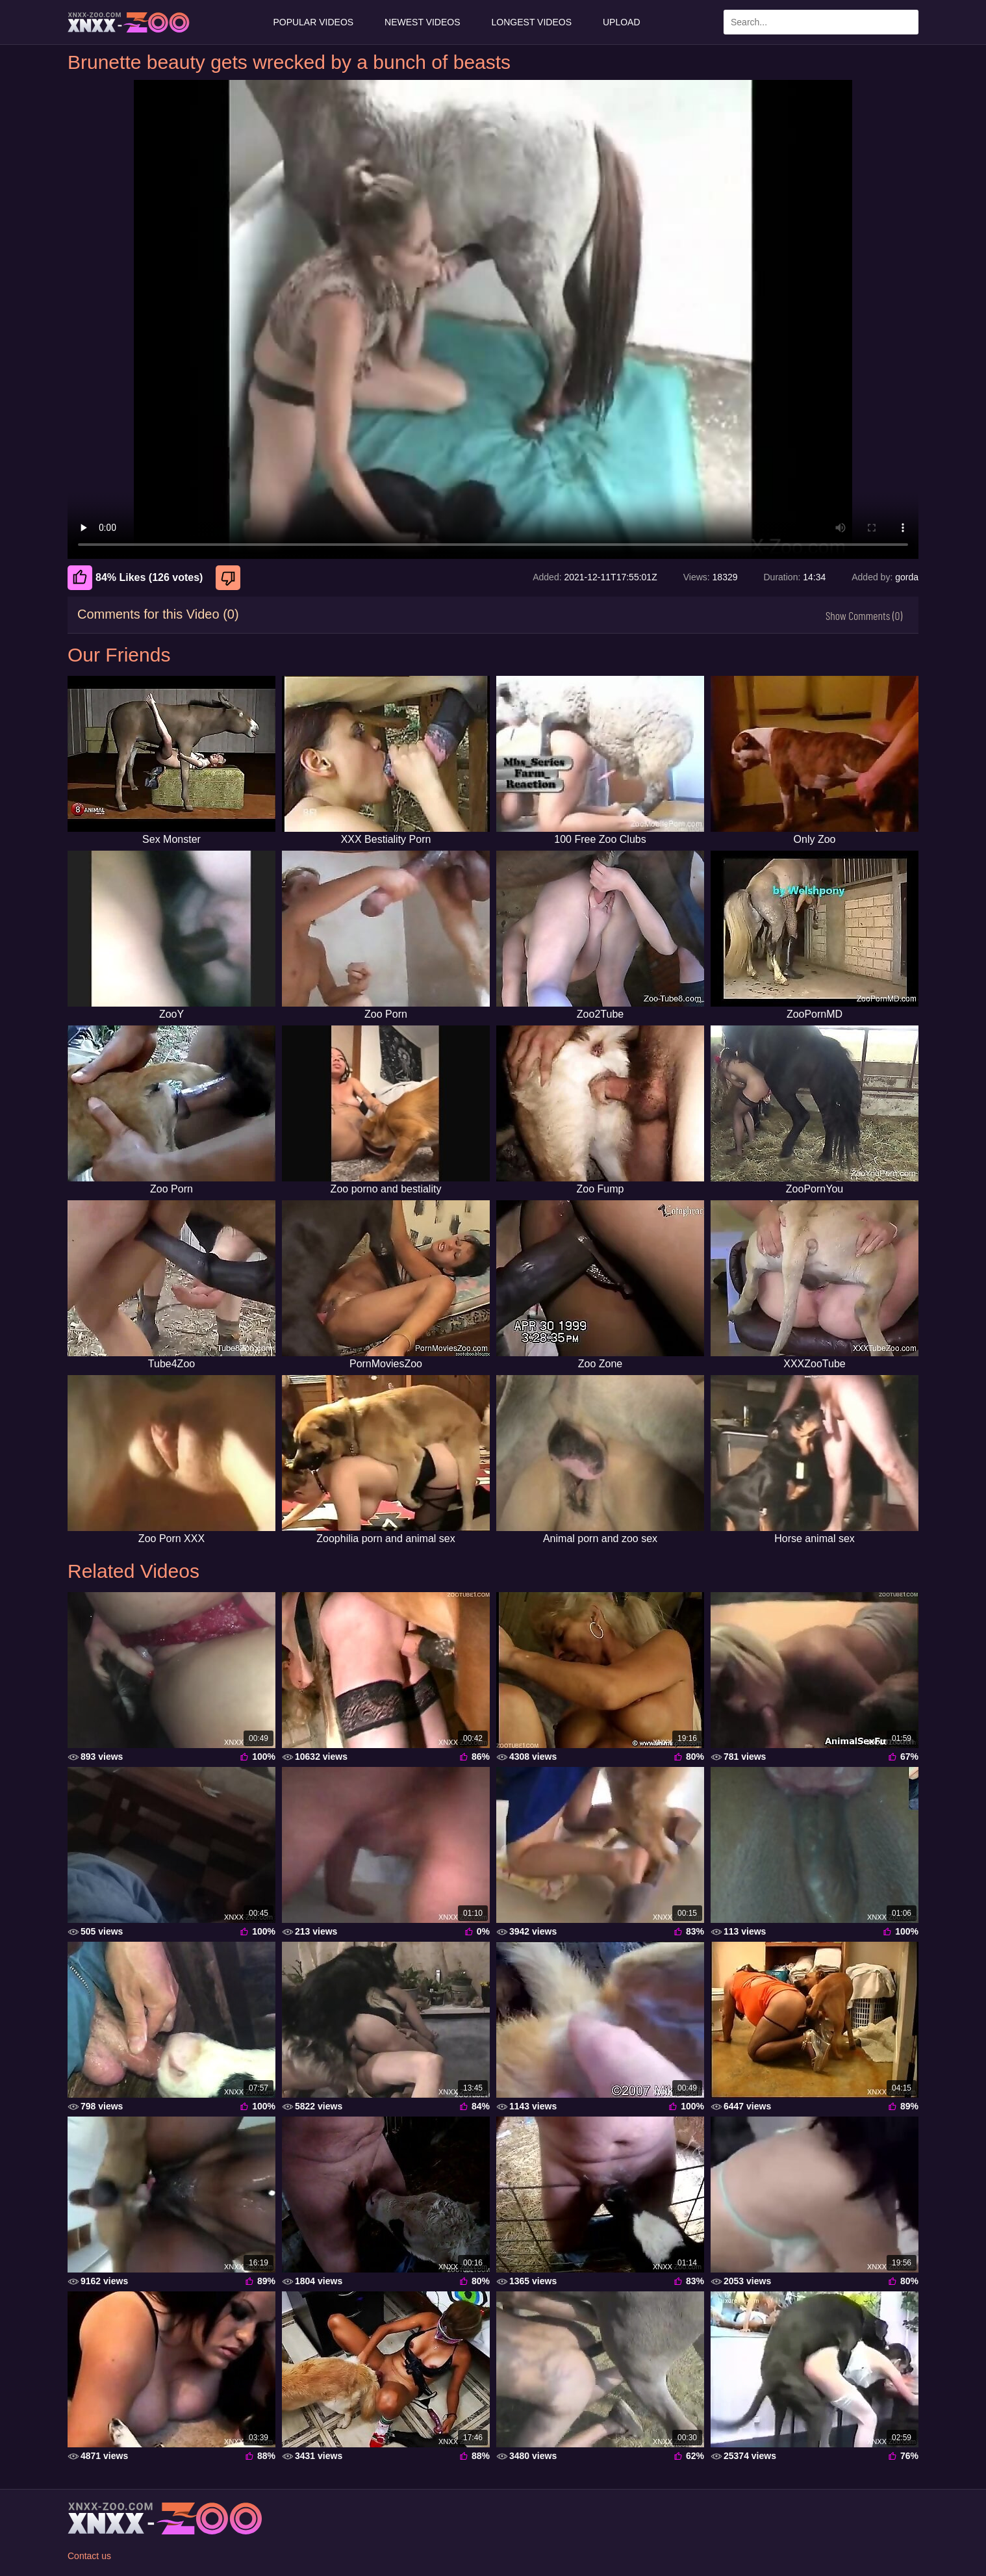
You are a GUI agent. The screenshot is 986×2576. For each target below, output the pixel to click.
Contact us (89, 2556)
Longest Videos (532, 22)
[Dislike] (230, 577)
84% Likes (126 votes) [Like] (135, 577)
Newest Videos (422, 22)
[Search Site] (906, 22)
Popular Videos (313, 22)
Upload (621, 22)
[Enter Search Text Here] (821, 22)
